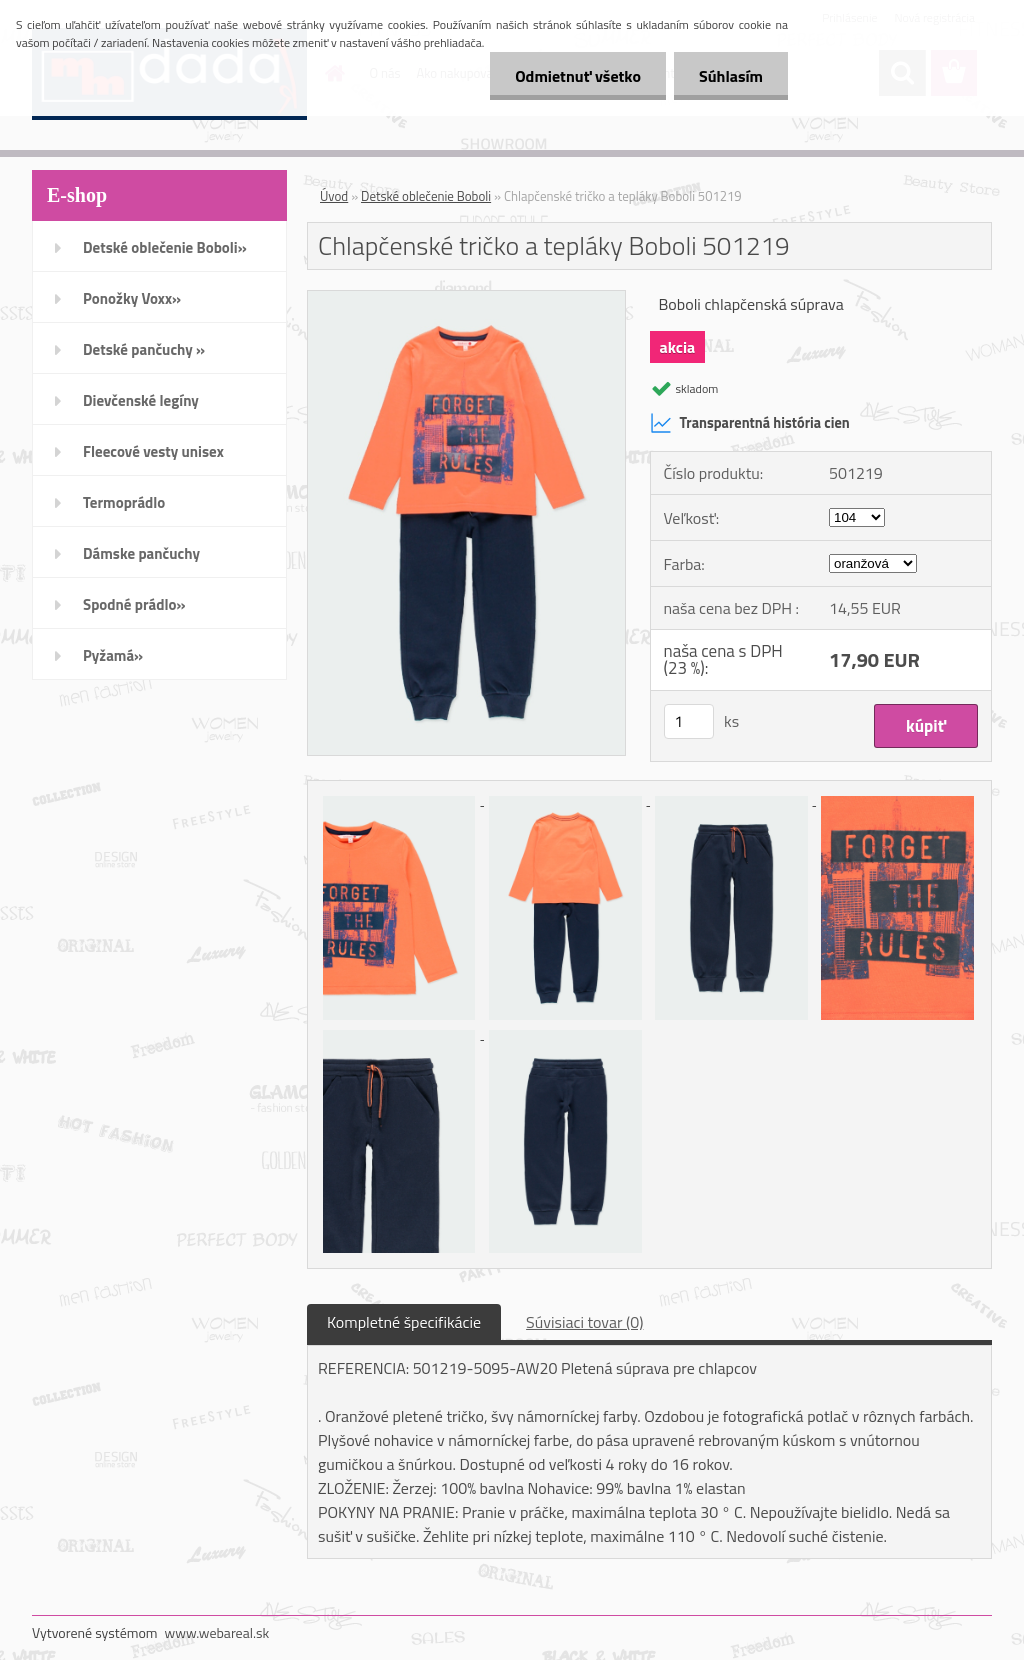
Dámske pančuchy (141, 553)
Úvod (334, 196)
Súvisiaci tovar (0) (584, 1322)
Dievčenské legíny (141, 400)
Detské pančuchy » (144, 349)
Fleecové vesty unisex (153, 451)
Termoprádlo (124, 502)
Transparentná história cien (750, 423)
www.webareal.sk (217, 1632)
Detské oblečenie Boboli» (165, 247)
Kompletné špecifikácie (404, 1322)
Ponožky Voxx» (132, 298)
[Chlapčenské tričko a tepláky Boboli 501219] (466, 299)
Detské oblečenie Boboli (426, 196)
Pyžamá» (113, 655)
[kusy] (689, 721)
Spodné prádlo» (134, 604)
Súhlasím (731, 76)
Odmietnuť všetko (578, 76)
